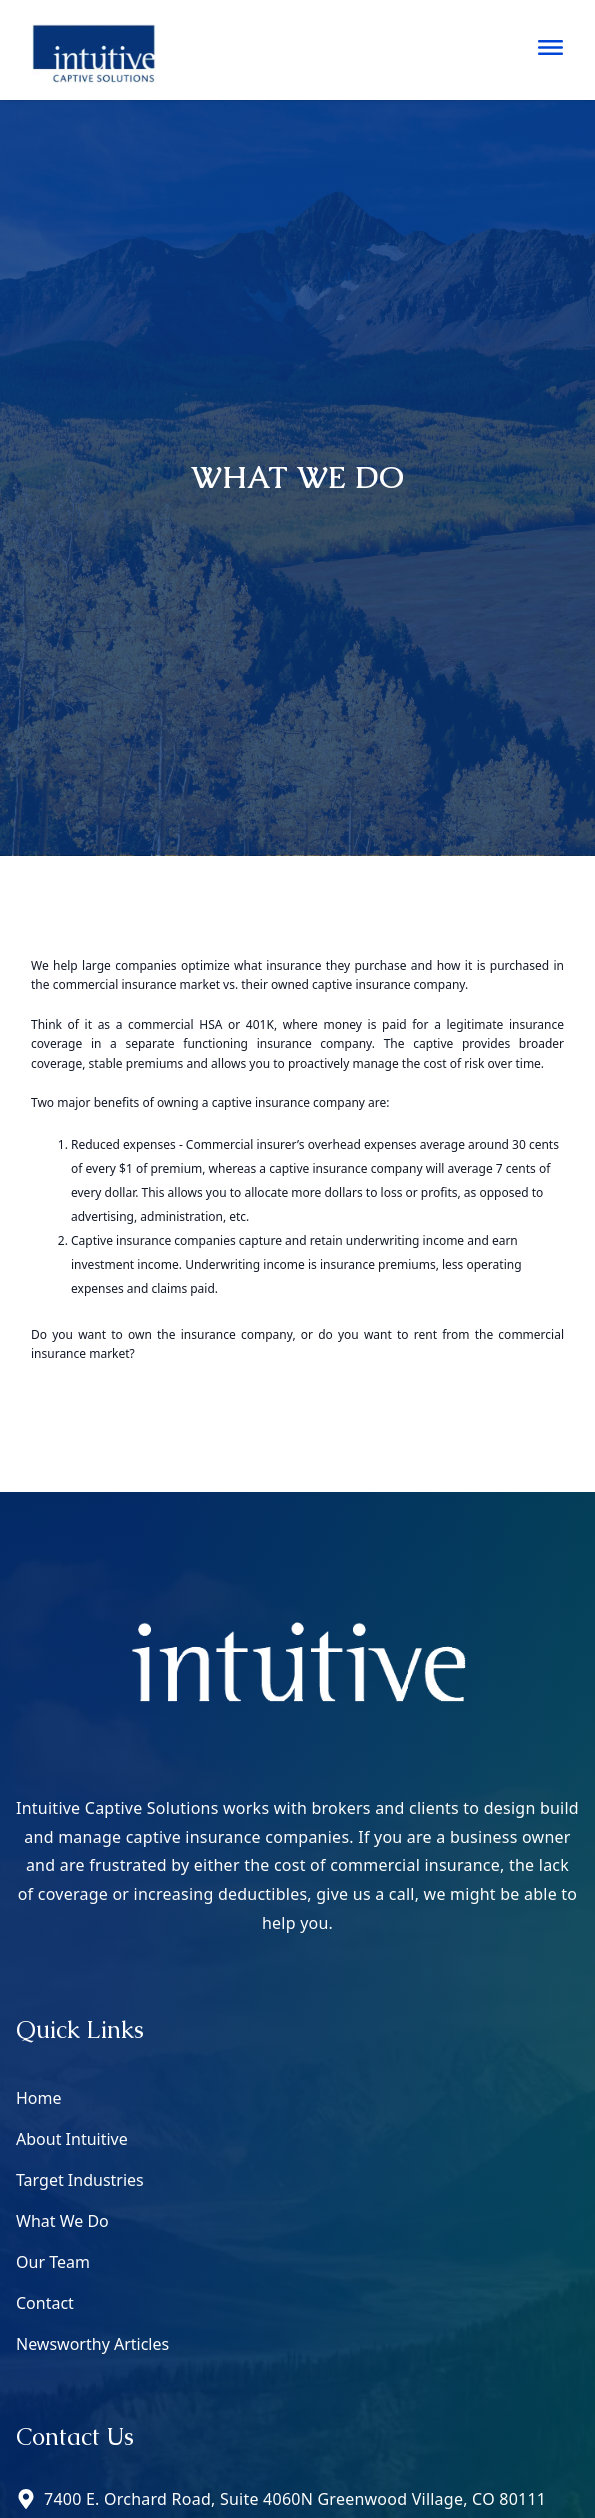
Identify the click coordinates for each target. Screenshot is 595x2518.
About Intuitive (72, 2139)
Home (39, 2098)
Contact (45, 2303)
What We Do (62, 2221)
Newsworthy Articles (92, 2344)
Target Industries (80, 2180)
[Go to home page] (94, 50)
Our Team (53, 2262)
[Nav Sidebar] (550, 47)
